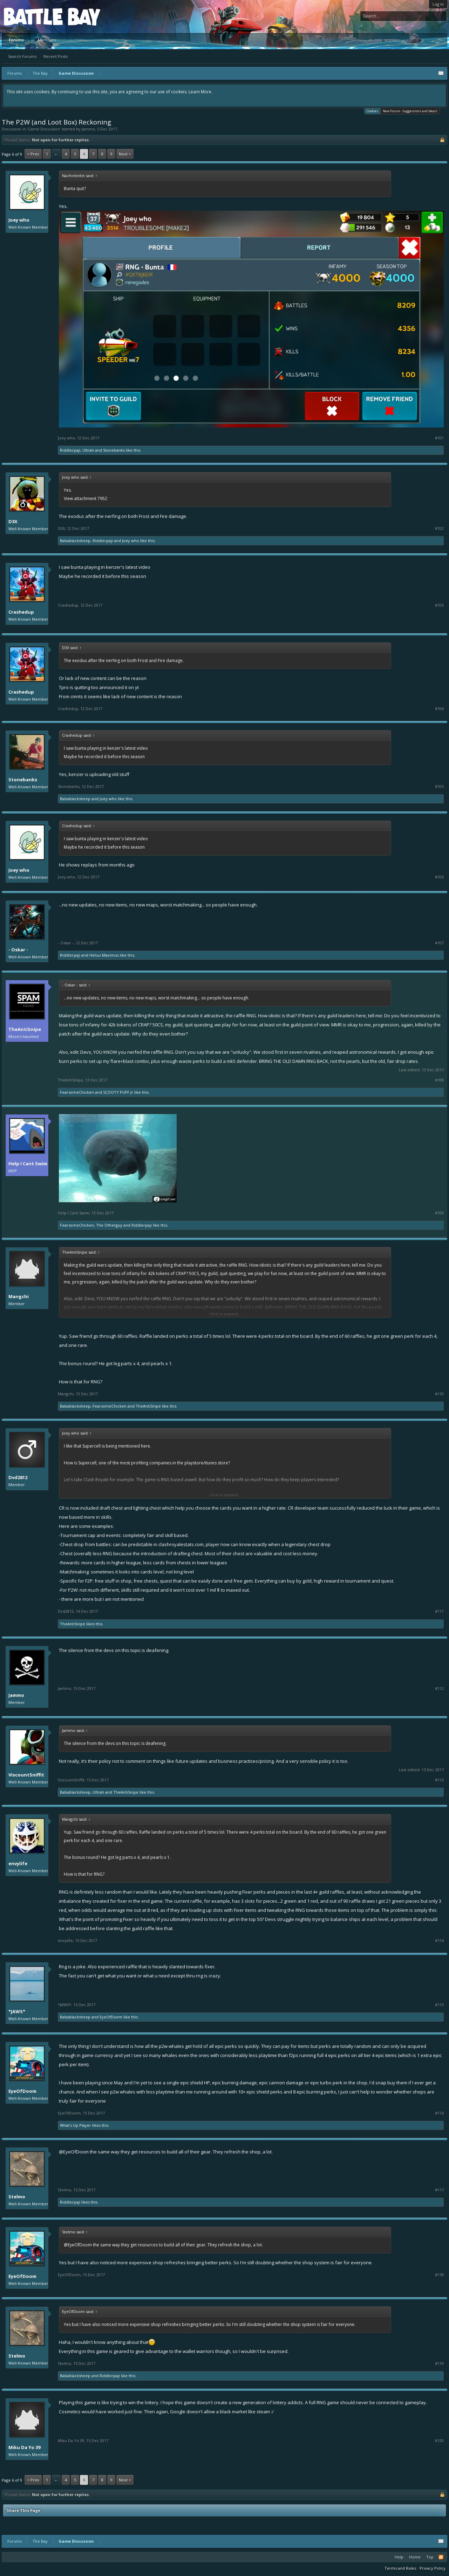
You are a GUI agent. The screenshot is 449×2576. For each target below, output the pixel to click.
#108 (439, 1080)
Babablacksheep (75, 540)
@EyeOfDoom (74, 2152)
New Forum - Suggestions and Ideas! (410, 111)
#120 (439, 2440)
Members (47, 39)
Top (430, 2557)
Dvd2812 (17, 1477)
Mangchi (18, 1296)
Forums (16, 39)
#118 (439, 2274)
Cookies (372, 110)
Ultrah (88, 450)
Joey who (18, 220)
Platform (29, 16)
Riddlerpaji (70, 450)
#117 (439, 2189)
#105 (439, 786)
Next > (125, 153)
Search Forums (22, 56)
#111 (439, 1611)
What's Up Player (75, 2125)
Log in (438, 4)
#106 (439, 877)
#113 (439, 1780)
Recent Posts (55, 56)
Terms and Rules (400, 2568)
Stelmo (16, 2196)
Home (415, 2557)
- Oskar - (18, 949)
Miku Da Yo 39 (24, 2447)
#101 (439, 438)
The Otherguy (109, 1225)
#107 (439, 942)
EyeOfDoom (111, 2016)
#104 (439, 708)
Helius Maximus (104, 955)
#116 (439, 2113)
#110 (439, 1393)
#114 (439, 1940)
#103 (439, 605)
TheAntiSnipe (24, 1029)
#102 (439, 528)
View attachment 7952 (85, 498)
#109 (439, 1213)
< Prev (33, 153)
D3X (13, 521)
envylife (17, 1863)
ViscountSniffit (26, 1775)
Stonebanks (114, 450)
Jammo (88, 129)
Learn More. (200, 92)
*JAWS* (16, 2011)
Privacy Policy (432, 2568)
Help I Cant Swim (27, 1163)
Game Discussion (44, 129)
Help (399, 2557)
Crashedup (21, 612)
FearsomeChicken (77, 1092)
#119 (439, 2363)
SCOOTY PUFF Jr (118, 1092)
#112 (439, 1688)
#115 (439, 2004)
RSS (441, 2557)
